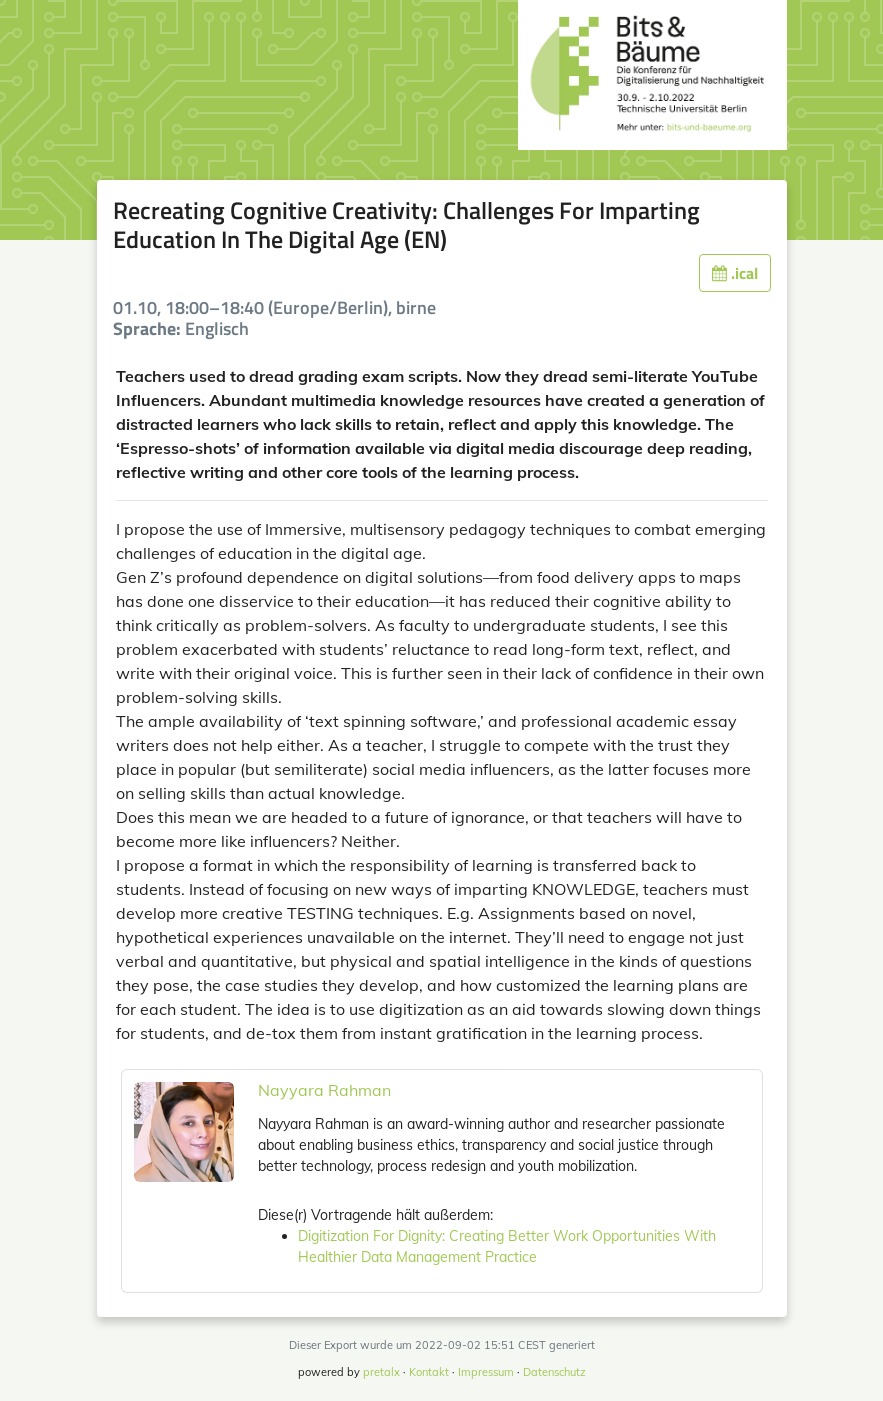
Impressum (486, 1372)
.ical (735, 273)
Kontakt (429, 1372)
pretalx (381, 1372)
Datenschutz (554, 1372)
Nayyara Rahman (324, 1090)
